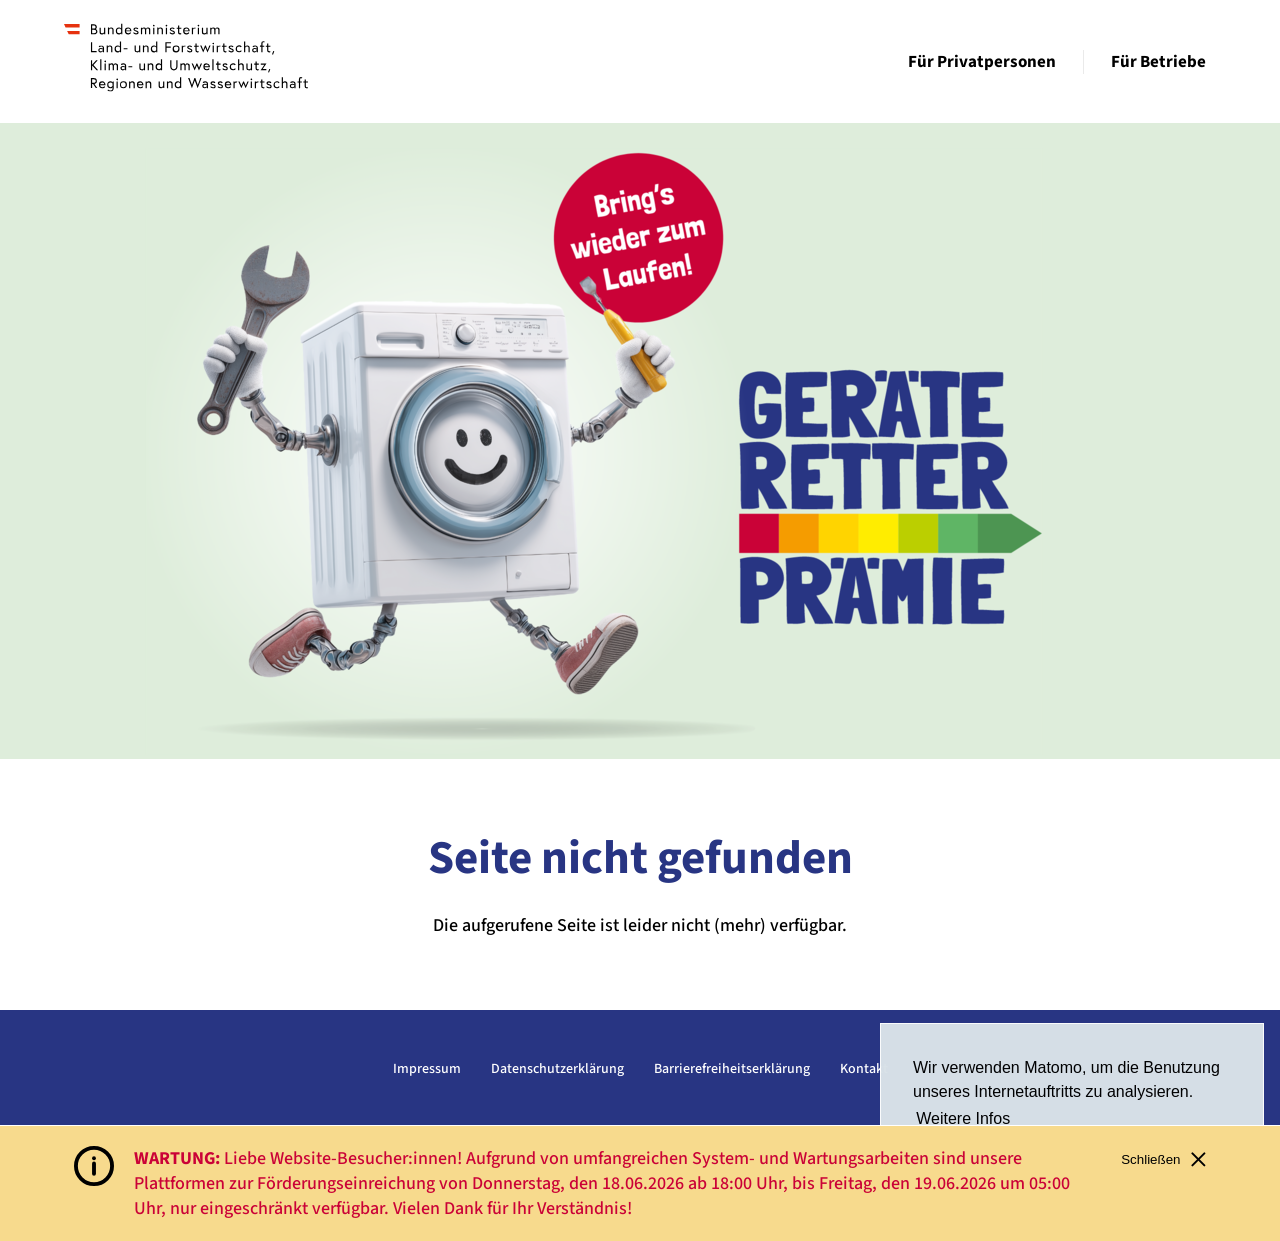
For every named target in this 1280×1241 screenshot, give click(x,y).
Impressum (427, 1069)
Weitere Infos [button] (963, 1118)
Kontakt (864, 1069)
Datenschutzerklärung (557, 1069)
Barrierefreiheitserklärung (732, 1069)
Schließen (1163, 1159)
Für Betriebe (1158, 62)
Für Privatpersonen (982, 62)
